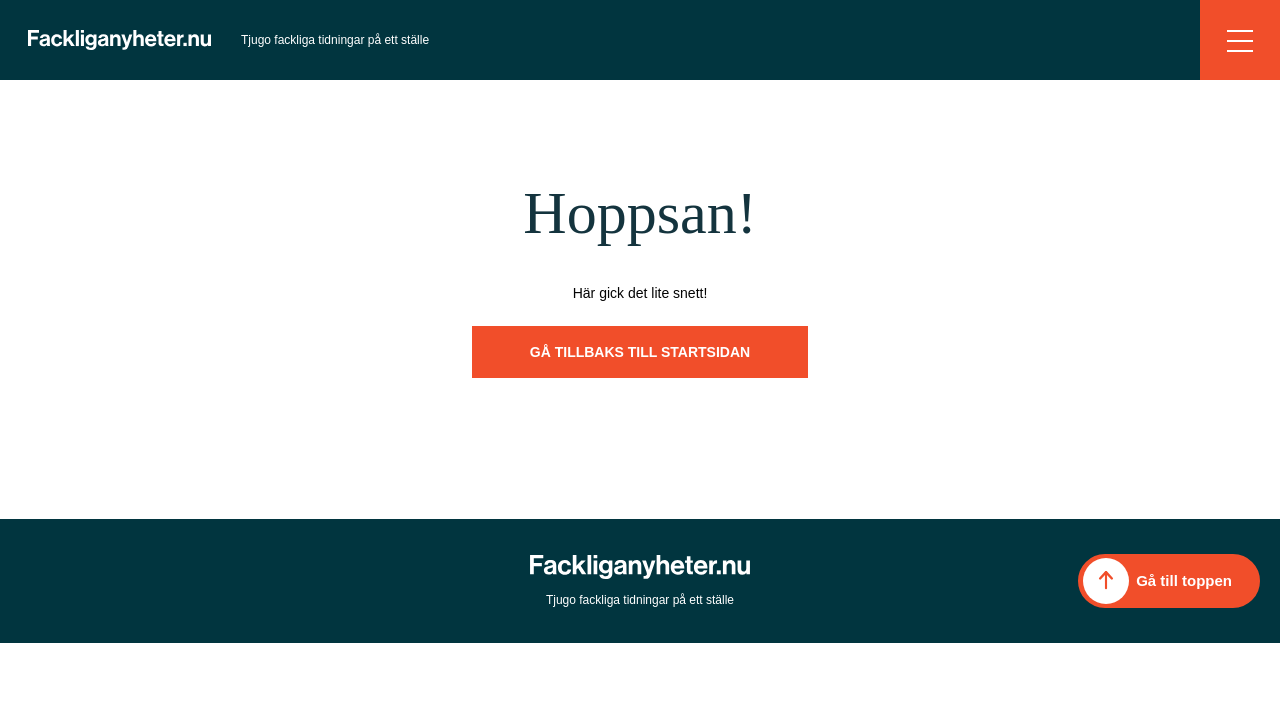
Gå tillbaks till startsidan (640, 352)
